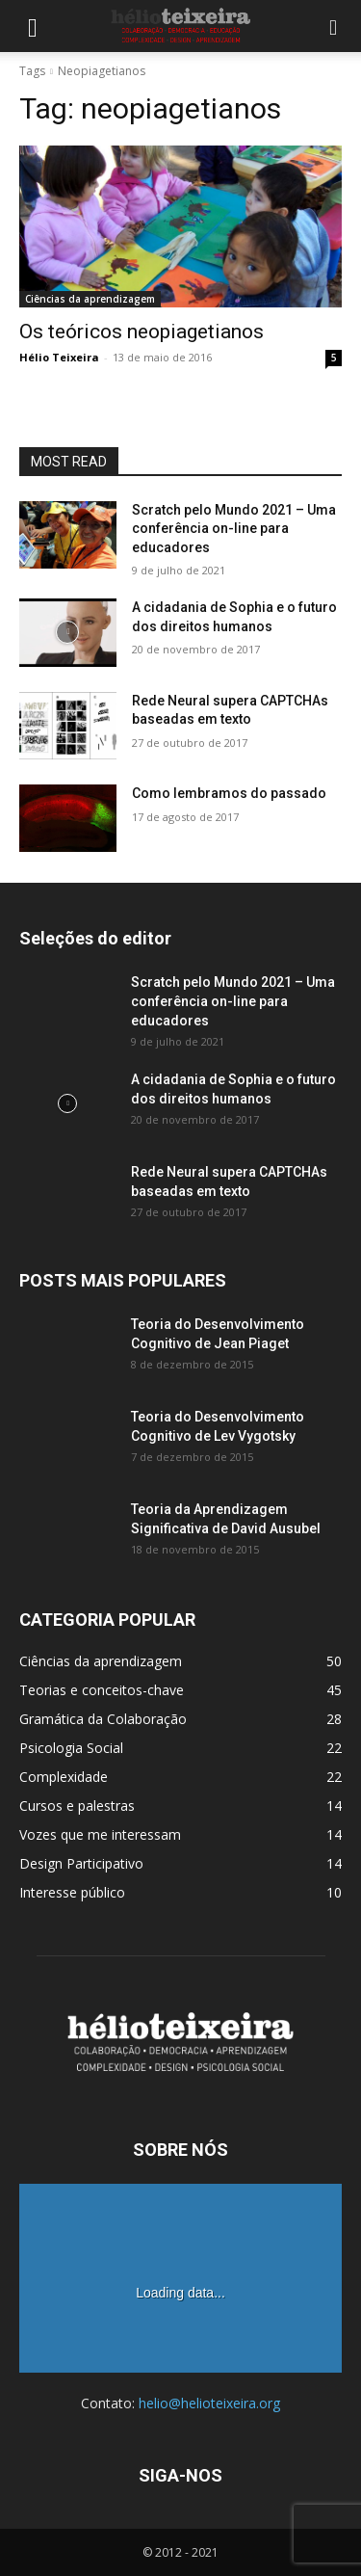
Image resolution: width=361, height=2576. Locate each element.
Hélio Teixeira (59, 357)
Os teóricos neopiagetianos (141, 331)
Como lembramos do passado (229, 793)
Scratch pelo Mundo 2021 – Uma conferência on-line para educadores (234, 528)
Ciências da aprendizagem (90, 298)
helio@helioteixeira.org (209, 2403)
